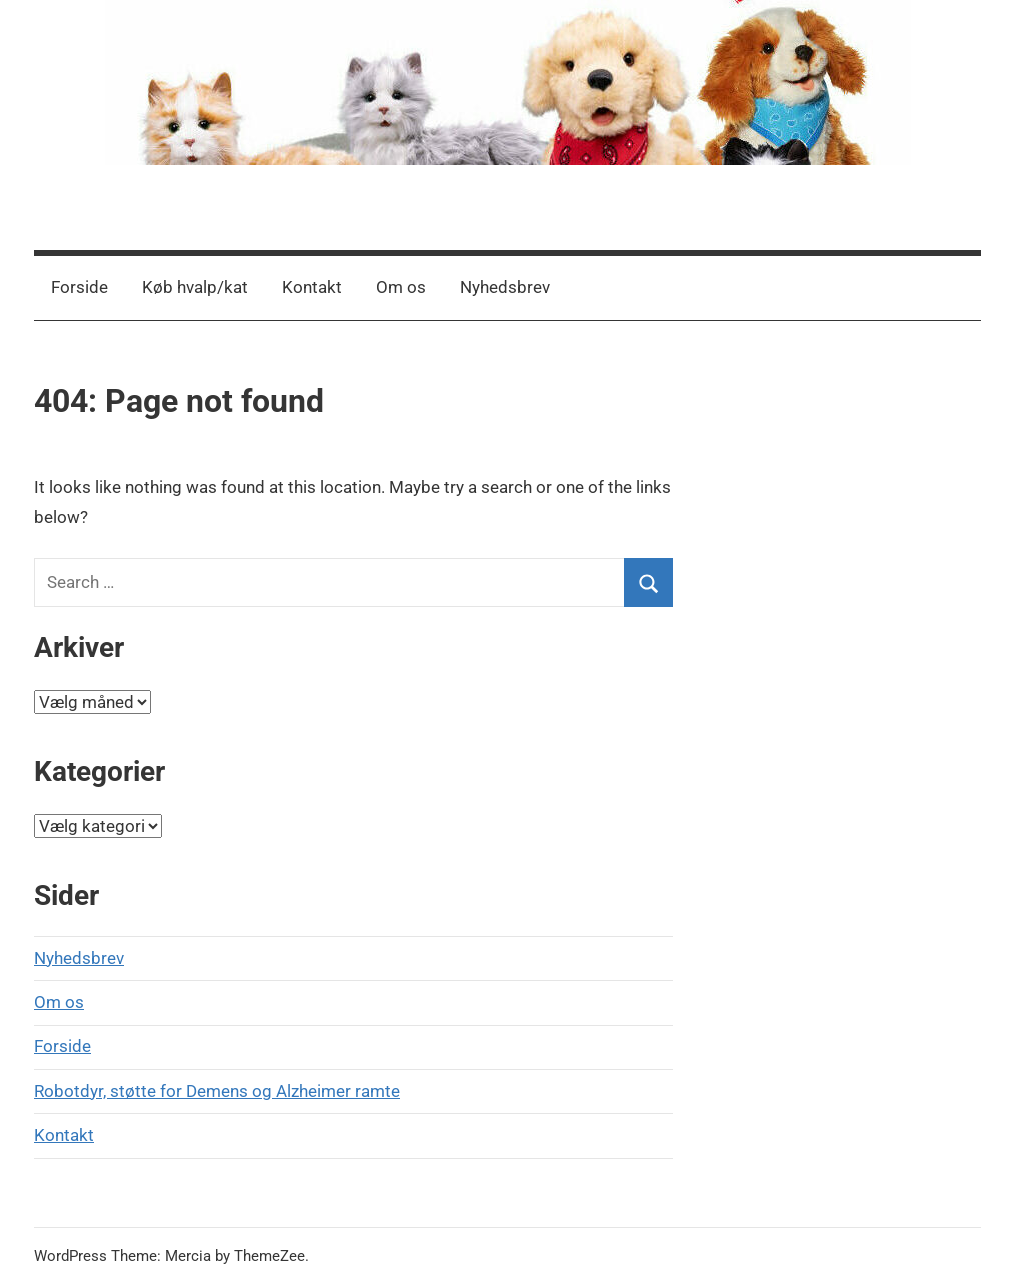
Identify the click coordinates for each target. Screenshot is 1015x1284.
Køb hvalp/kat (195, 287)
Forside (79, 287)
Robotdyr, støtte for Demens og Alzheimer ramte (217, 1091)
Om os (401, 287)
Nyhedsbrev (505, 287)
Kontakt (312, 287)
